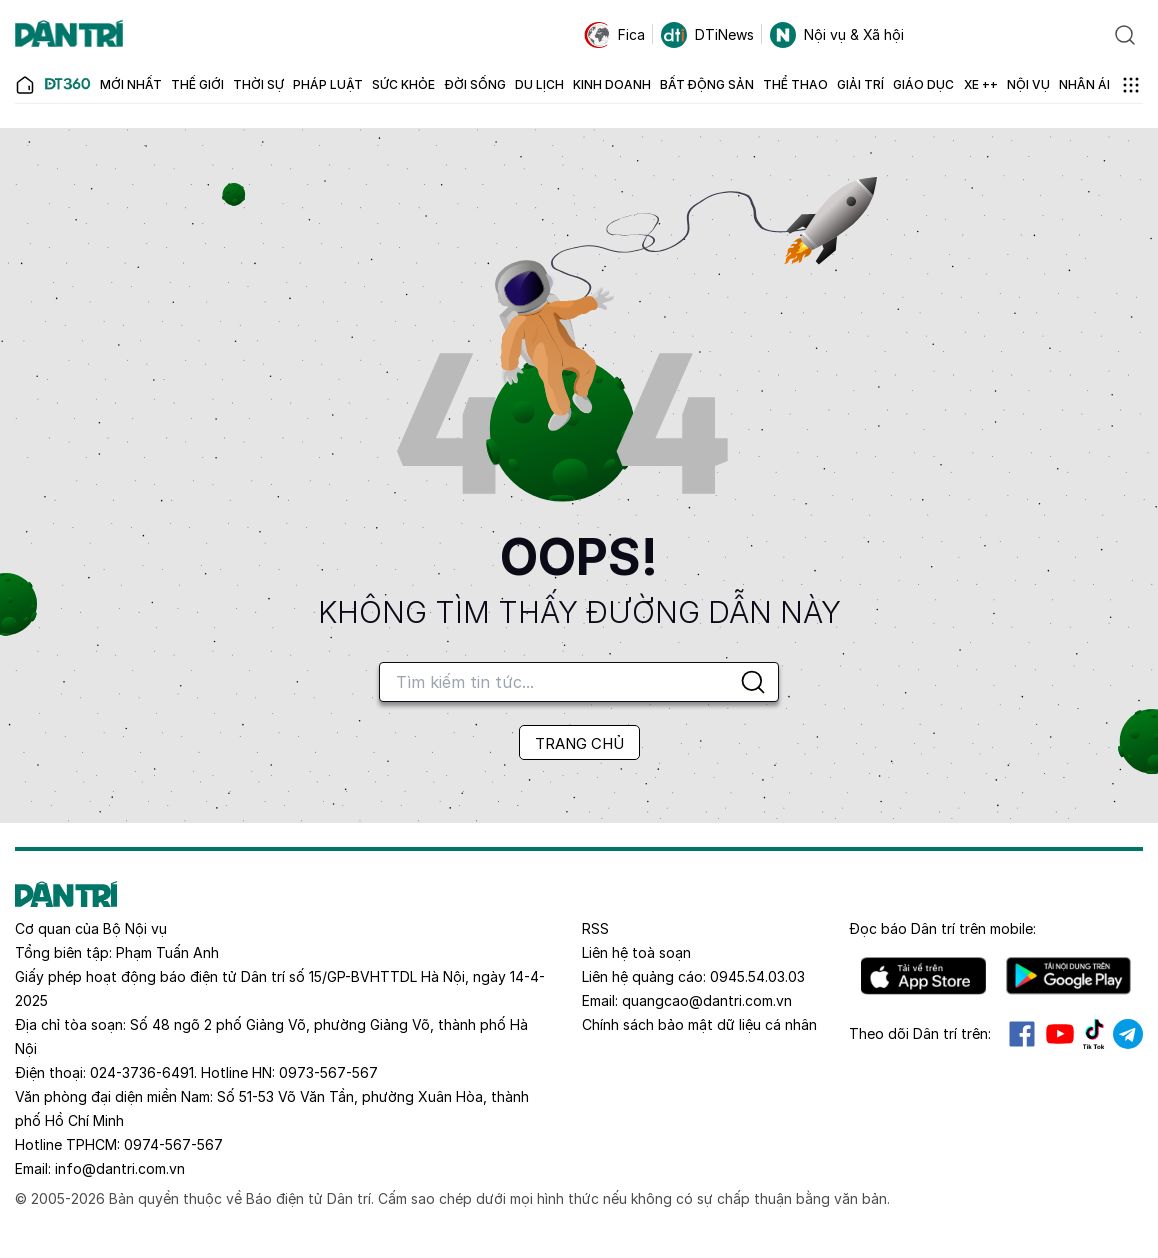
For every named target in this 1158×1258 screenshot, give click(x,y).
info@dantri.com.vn (120, 1168)
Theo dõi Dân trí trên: (920, 1033)
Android (1068, 976)
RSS (595, 928)
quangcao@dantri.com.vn (707, 1000)
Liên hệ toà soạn (636, 952)
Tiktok (1094, 1034)
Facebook (1022, 1034)
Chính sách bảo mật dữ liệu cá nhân (699, 1024)
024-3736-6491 (142, 1072)
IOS (923, 976)
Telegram (1128, 1034)
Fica (614, 35)
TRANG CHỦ (579, 743)
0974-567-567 (173, 1144)
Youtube (1060, 1034)
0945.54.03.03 (757, 976)
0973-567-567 (328, 1072)
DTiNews (707, 35)
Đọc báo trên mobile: (942, 928)
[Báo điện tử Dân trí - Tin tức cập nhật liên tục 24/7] (69, 35)
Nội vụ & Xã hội (837, 35)
